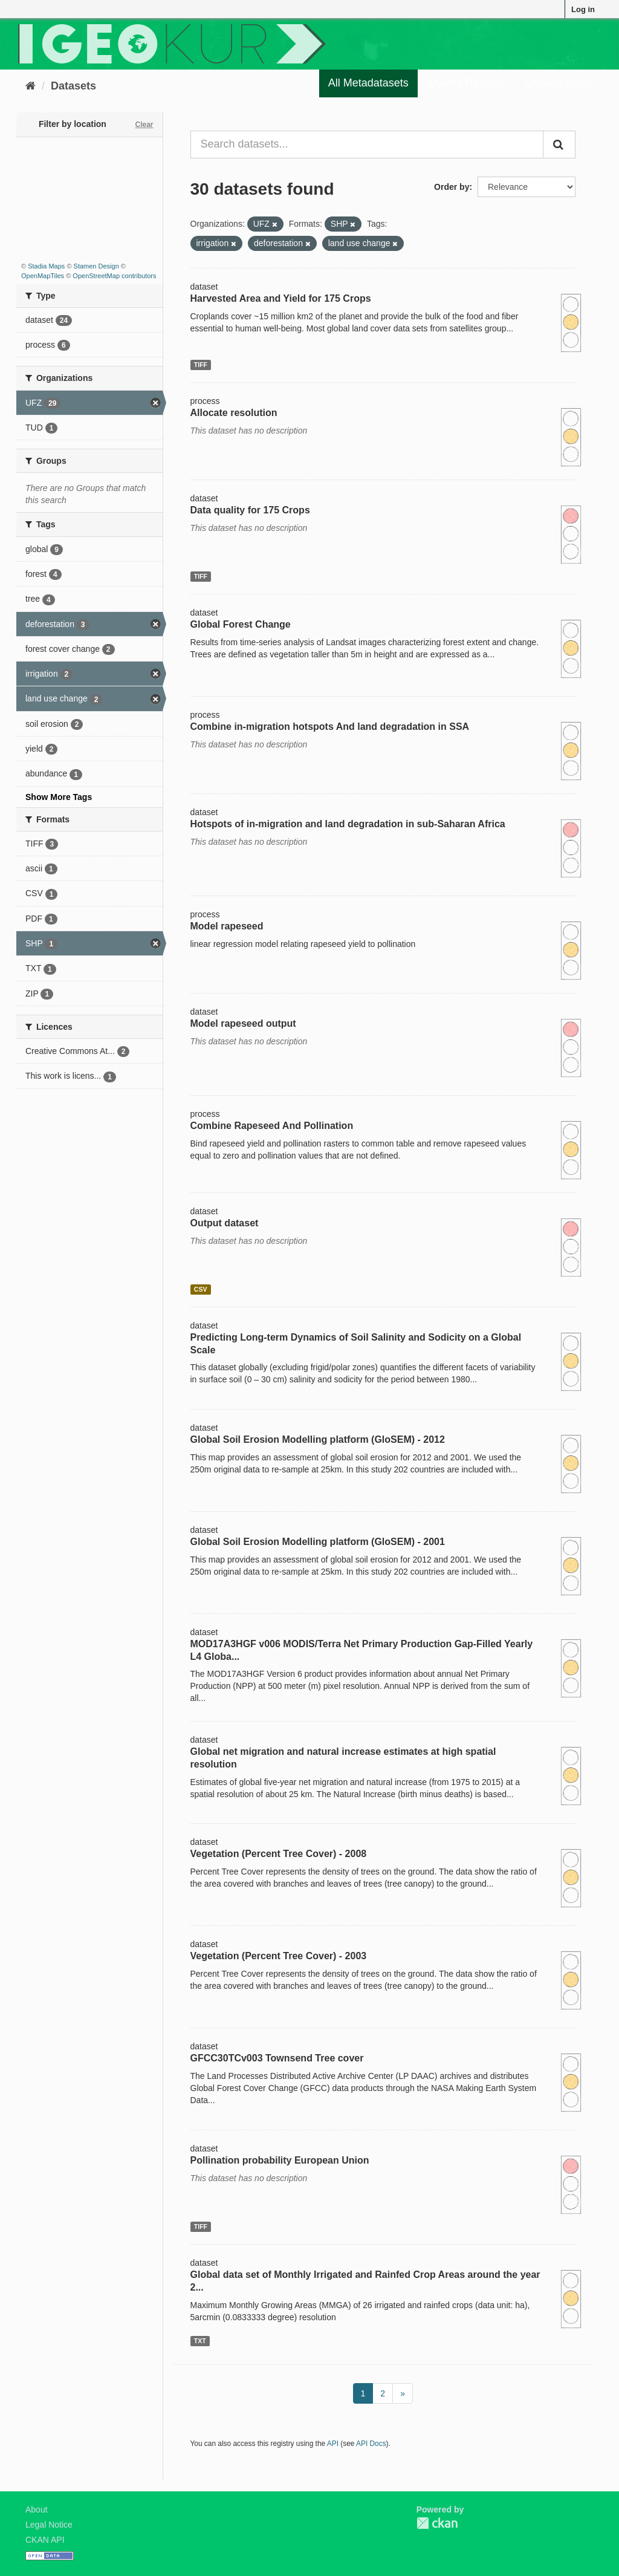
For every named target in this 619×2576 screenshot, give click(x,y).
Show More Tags (58, 797)
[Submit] (559, 144)
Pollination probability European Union (279, 2160)
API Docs (371, 2443)
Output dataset (224, 1223)
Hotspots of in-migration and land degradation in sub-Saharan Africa (347, 824)
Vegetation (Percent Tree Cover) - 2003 (278, 1956)
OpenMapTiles (42, 275)
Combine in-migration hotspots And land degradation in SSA (330, 726)
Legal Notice (49, 2524)
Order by (451, 187)
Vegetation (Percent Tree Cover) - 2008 (278, 1854)
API (333, 2443)
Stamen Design (96, 266)
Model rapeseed (227, 926)
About (36, 2509)
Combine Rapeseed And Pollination (272, 1125)
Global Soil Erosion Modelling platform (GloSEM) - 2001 (317, 1542)
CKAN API (45, 2540)
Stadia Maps (46, 266)
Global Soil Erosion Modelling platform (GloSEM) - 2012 (317, 1439)
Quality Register (466, 83)
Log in (583, 9)
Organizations (558, 83)
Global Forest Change (240, 624)
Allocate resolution (233, 413)
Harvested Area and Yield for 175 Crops (280, 298)
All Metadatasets (368, 83)
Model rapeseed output (243, 1023)
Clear (144, 124)
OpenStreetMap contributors (114, 275)
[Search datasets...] (367, 144)
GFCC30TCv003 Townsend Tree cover (277, 2058)
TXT (200, 2340)
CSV (200, 1289)
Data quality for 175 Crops (250, 510)
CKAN (437, 2523)
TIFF (200, 364)
